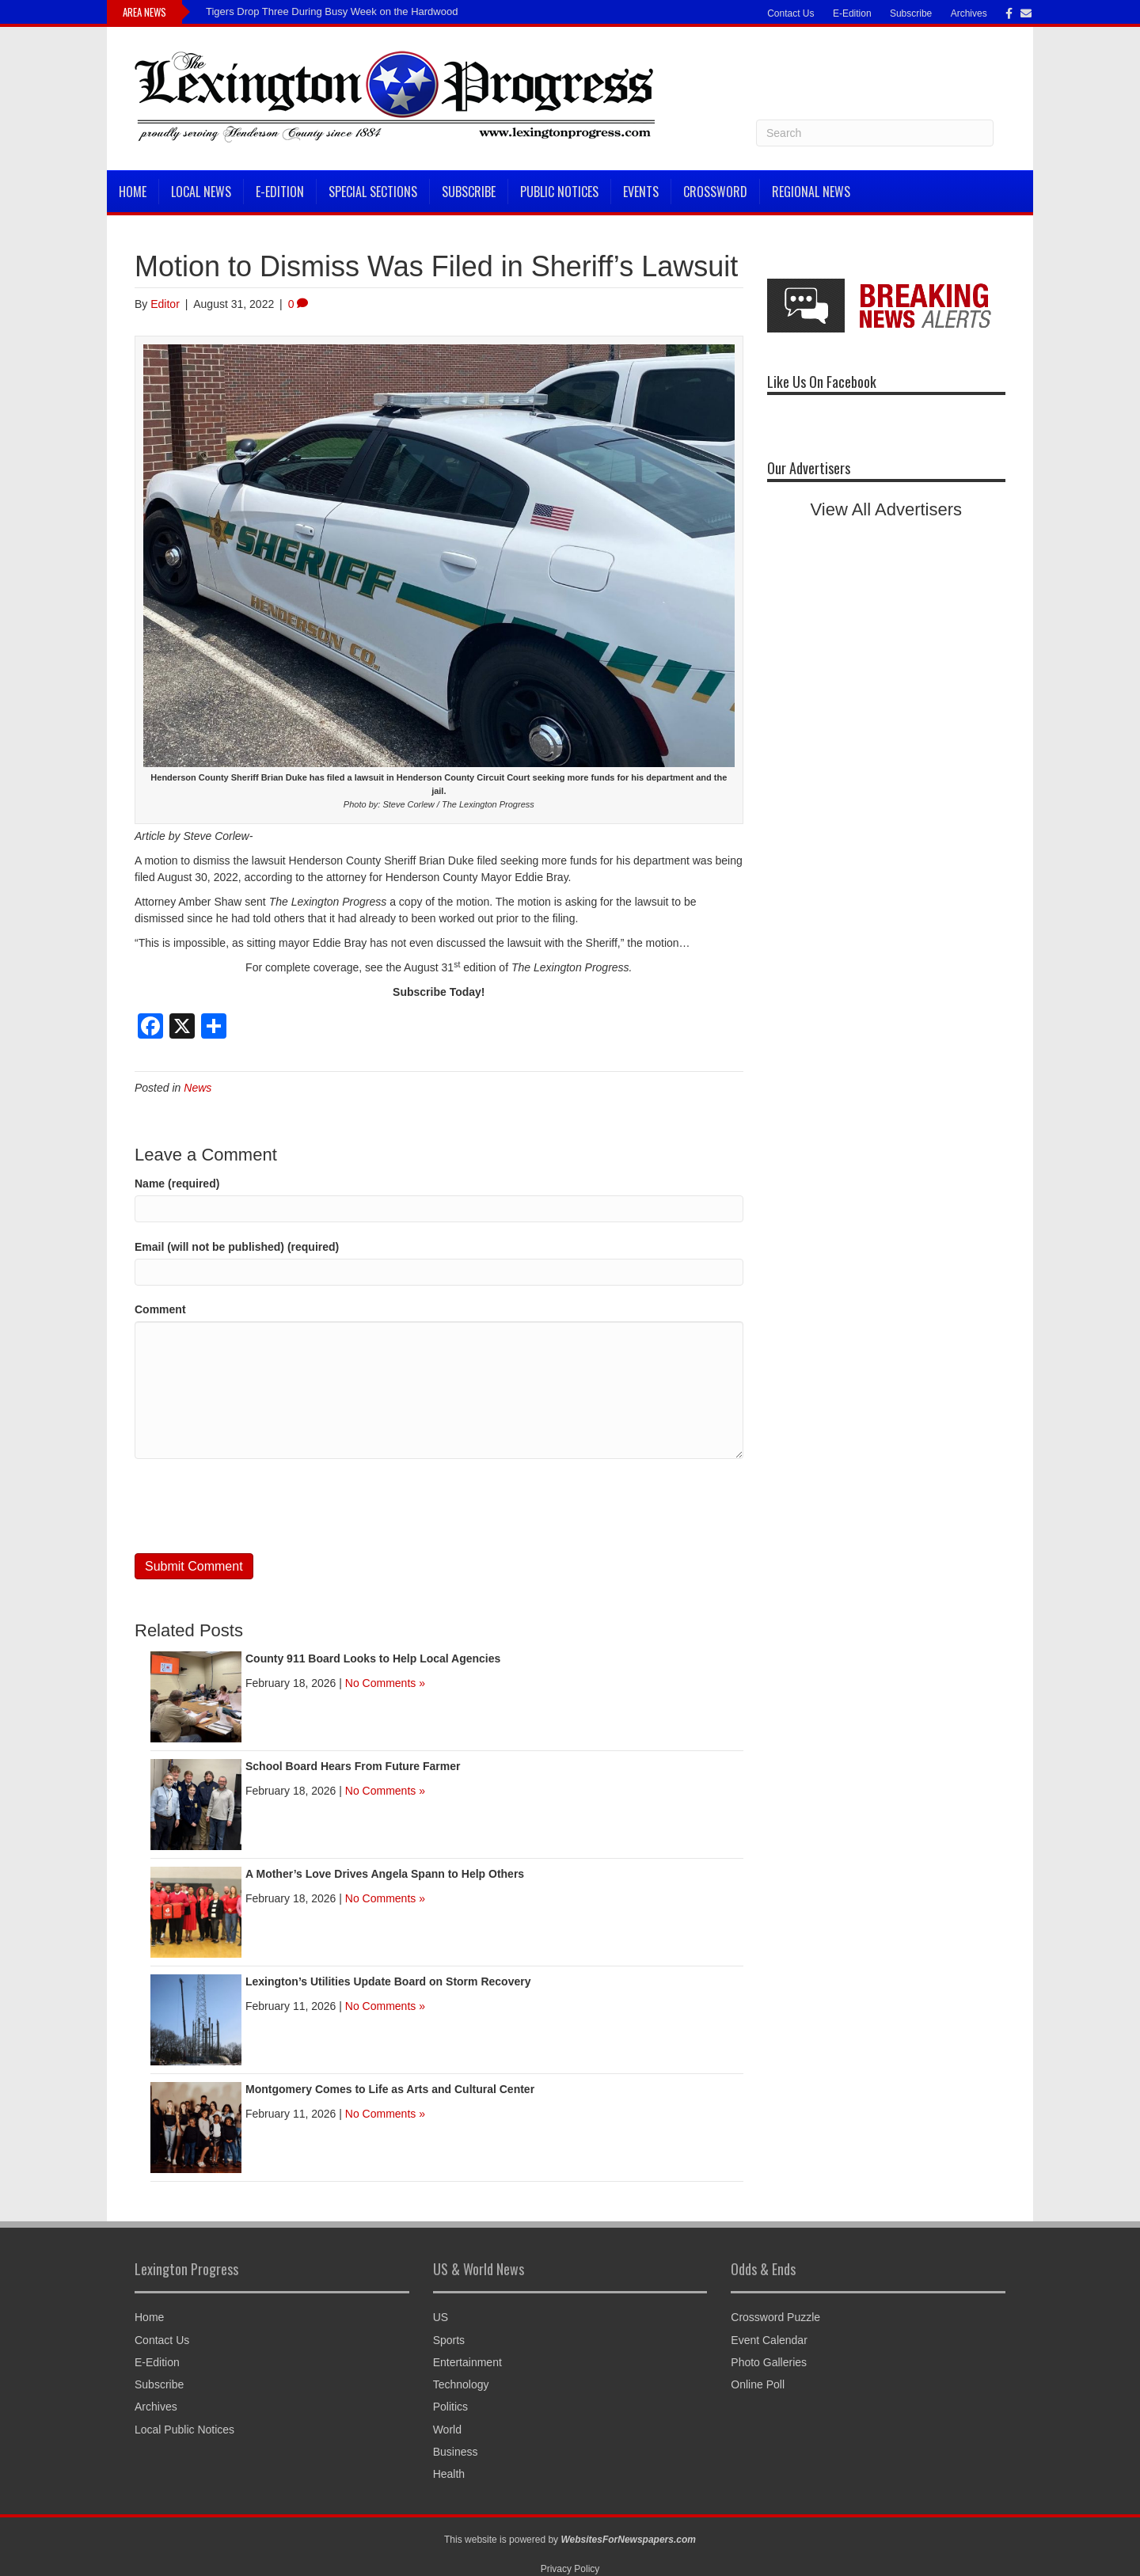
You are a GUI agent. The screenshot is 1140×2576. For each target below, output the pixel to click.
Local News (201, 191)
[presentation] (255, 1506)
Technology (461, 2384)
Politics (450, 2406)
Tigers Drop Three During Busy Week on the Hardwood (332, 11)
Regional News (811, 191)
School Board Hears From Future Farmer (353, 1766)
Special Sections (373, 191)
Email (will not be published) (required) (237, 1247)
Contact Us (790, 13)
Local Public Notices (184, 2429)
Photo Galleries (769, 2362)
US (440, 2317)
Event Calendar (769, 2340)
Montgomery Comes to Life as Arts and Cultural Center (389, 2089)
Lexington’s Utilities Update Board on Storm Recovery (387, 1981)
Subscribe (911, 13)
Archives (969, 13)
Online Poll (758, 2384)
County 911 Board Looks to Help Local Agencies (372, 1658)
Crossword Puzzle (775, 2317)
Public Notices (559, 191)
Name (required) (177, 1183)
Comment (160, 1309)
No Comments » (385, 1683)
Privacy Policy (570, 2568)
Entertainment (467, 2362)
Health (449, 2474)
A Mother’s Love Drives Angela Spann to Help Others (384, 1873)
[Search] (875, 133)
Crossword (715, 191)
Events (641, 191)
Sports (449, 2340)
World (447, 2429)
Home (132, 191)
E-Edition (852, 13)
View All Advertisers (887, 509)
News (197, 1087)
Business (455, 2451)
